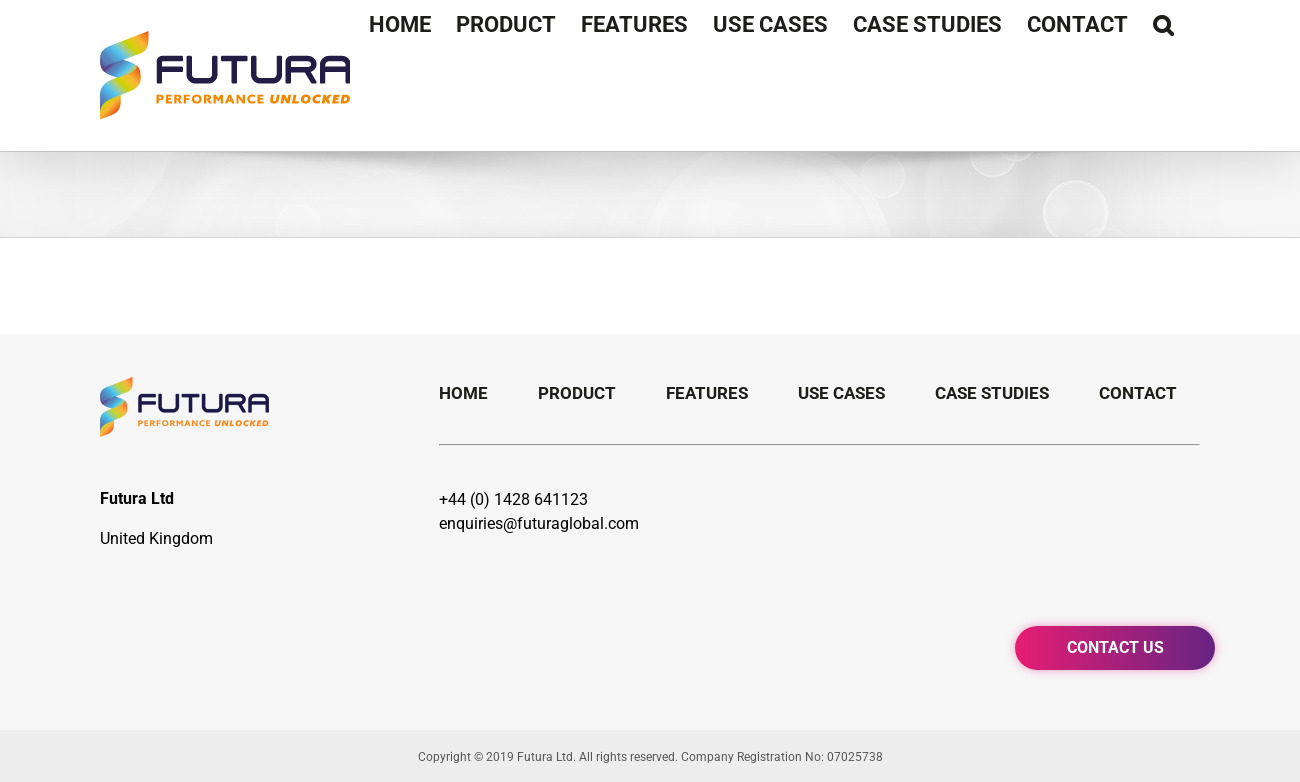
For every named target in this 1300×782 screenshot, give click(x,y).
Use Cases (841, 393)
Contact (1138, 393)
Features (707, 393)
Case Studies (992, 393)
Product (577, 393)
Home (463, 393)
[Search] (1164, 25)
